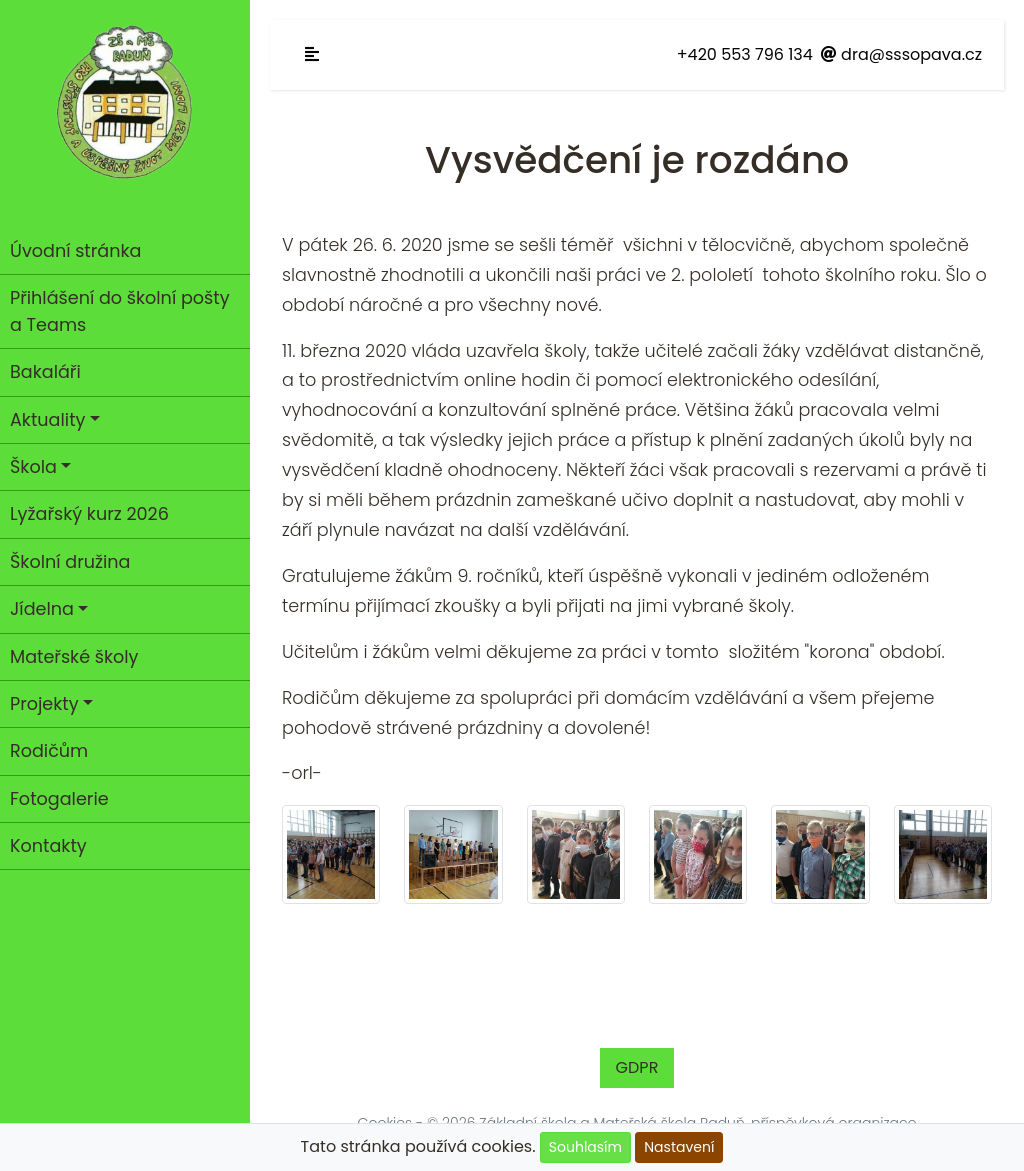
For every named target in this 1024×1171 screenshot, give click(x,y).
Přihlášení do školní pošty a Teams (120, 311)
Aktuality (47, 420)
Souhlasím (585, 1147)
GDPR (637, 1067)
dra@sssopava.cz (901, 54)
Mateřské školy (74, 657)
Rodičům (49, 751)
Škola (33, 467)
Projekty (44, 704)
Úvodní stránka (75, 251)
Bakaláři (45, 372)
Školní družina (70, 562)
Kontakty (48, 846)
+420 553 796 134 (745, 54)
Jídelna (42, 609)
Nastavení (679, 1147)
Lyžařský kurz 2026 (89, 514)
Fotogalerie (59, 799)
